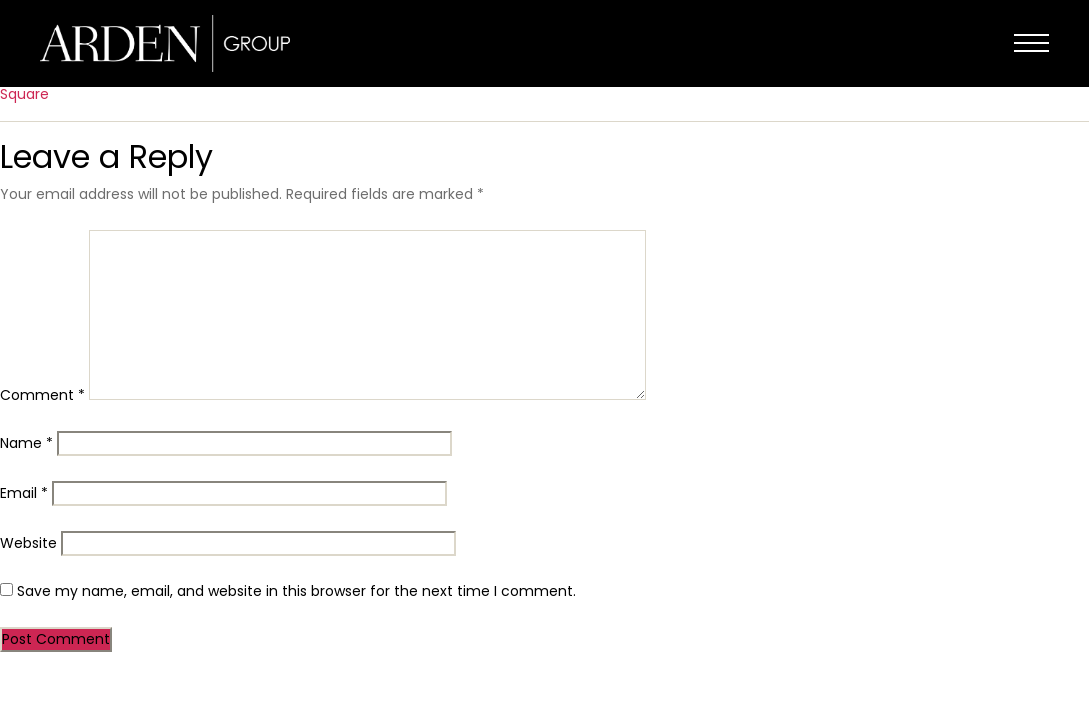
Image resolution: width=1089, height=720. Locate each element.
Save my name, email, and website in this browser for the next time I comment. (296, 591)
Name (26, 443)
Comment (42, 395)
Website (28, 543)
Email (24, 493)
